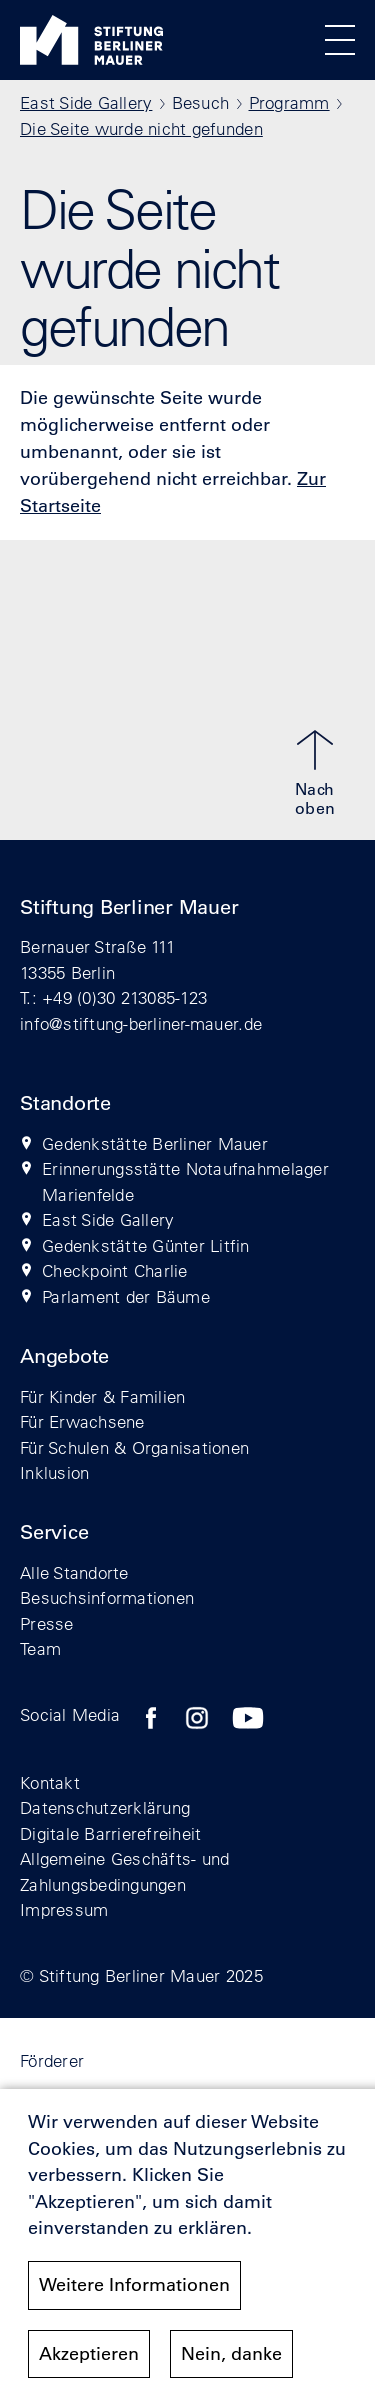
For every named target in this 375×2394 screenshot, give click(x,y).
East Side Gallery (86, 102)
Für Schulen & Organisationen (134, 1447)
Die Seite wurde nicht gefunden (141, 128)
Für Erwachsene (82, 1421)
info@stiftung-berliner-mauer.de (141, 1023)
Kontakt (50, 1782)
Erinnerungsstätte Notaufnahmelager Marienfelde (185, 1181)
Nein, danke (231, 2364)
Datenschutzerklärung (105, 1807)
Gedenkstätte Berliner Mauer (155, 1143)
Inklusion (54, 1472)
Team (40, 1648)
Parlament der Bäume (126, 1296)
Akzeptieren (89, 2364)
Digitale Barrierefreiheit (111, 1833)
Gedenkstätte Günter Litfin (146, 1245)
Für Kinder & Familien (102, 1396)
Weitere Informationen (134, 2296)
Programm (289, 102)
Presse (47, 1623)
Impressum (64, 1909)
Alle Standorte (74, 1572)
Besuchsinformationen (107, 1597)
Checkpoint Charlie (115, 1270)
